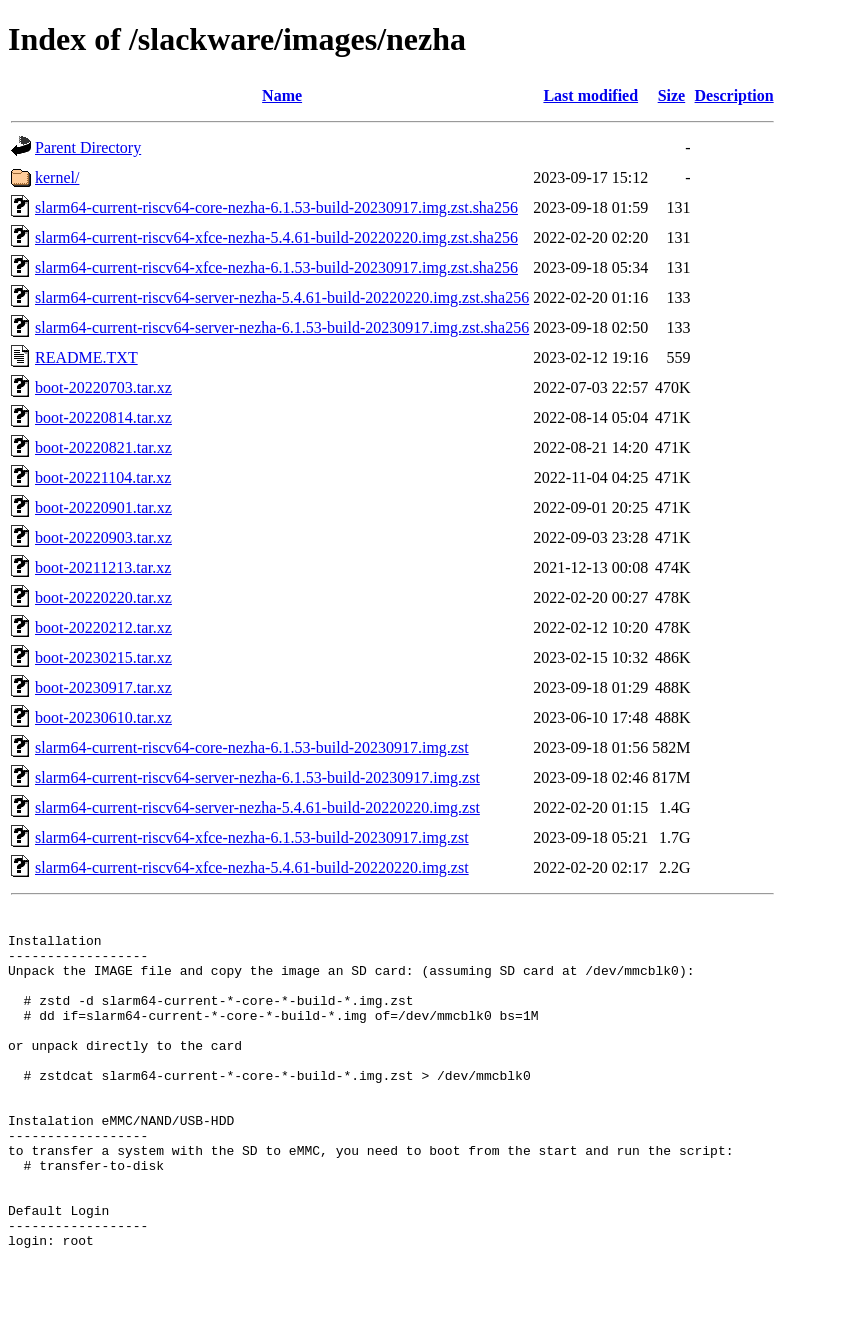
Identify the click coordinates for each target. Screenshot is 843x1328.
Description (734, 95)
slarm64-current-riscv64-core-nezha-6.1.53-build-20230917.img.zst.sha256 (276, 207)
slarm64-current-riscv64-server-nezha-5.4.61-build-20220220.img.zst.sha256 (282, 297)
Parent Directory (88, 147)
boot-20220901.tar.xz (103, 507)
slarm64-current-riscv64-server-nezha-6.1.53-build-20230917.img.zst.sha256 (282, 327)
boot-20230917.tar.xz (103, 687)
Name (282, 95)
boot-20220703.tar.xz (103, 387)
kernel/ (57, 177)
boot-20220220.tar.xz (103, 597)
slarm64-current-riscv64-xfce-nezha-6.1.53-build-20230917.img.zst (252, 837)
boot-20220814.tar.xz (103, 417)
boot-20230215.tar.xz (103, 657)
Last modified (590, 95)
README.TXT (86, 357)
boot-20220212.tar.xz (103, 627)
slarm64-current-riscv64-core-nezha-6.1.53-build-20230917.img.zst (252, 747)
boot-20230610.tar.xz (103, 717)
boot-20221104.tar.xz (103, 477)
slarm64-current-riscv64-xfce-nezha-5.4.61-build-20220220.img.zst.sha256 (276, 237)
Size (672, 95)
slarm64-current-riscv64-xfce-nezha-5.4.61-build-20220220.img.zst (252, 867)
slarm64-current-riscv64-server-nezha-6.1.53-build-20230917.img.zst (257, 777)
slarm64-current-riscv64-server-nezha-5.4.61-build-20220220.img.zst (257, 807)
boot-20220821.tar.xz (103, 447)
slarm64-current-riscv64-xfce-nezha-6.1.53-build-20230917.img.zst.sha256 (276, 267)
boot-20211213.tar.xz (103, 567)
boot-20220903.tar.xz (103, 537)
